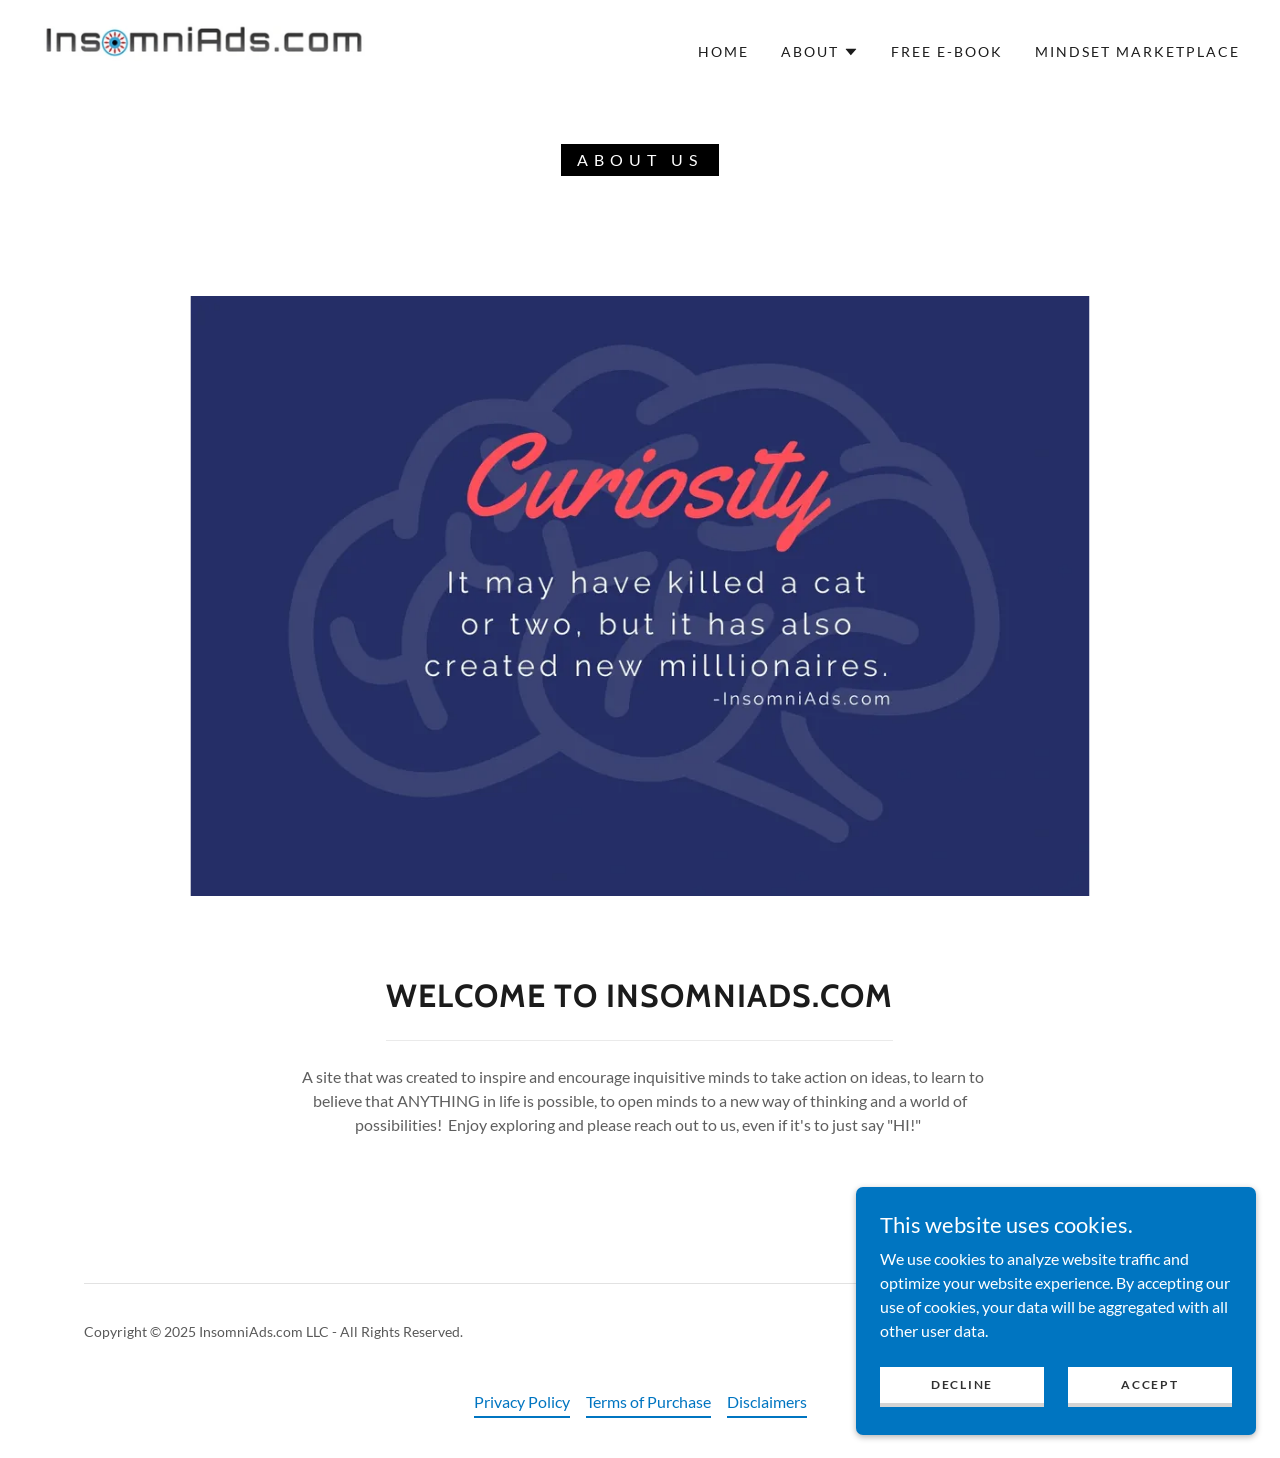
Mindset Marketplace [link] (1137, 51)
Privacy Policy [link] (522, 1401)
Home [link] (723, 51)
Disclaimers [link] (767, 1401)
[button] (820, 52)
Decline (962, 1384)
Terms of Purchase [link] (648, 1401)
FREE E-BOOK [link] (947, 51)
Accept (1149, 1384)
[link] (204, 49)
